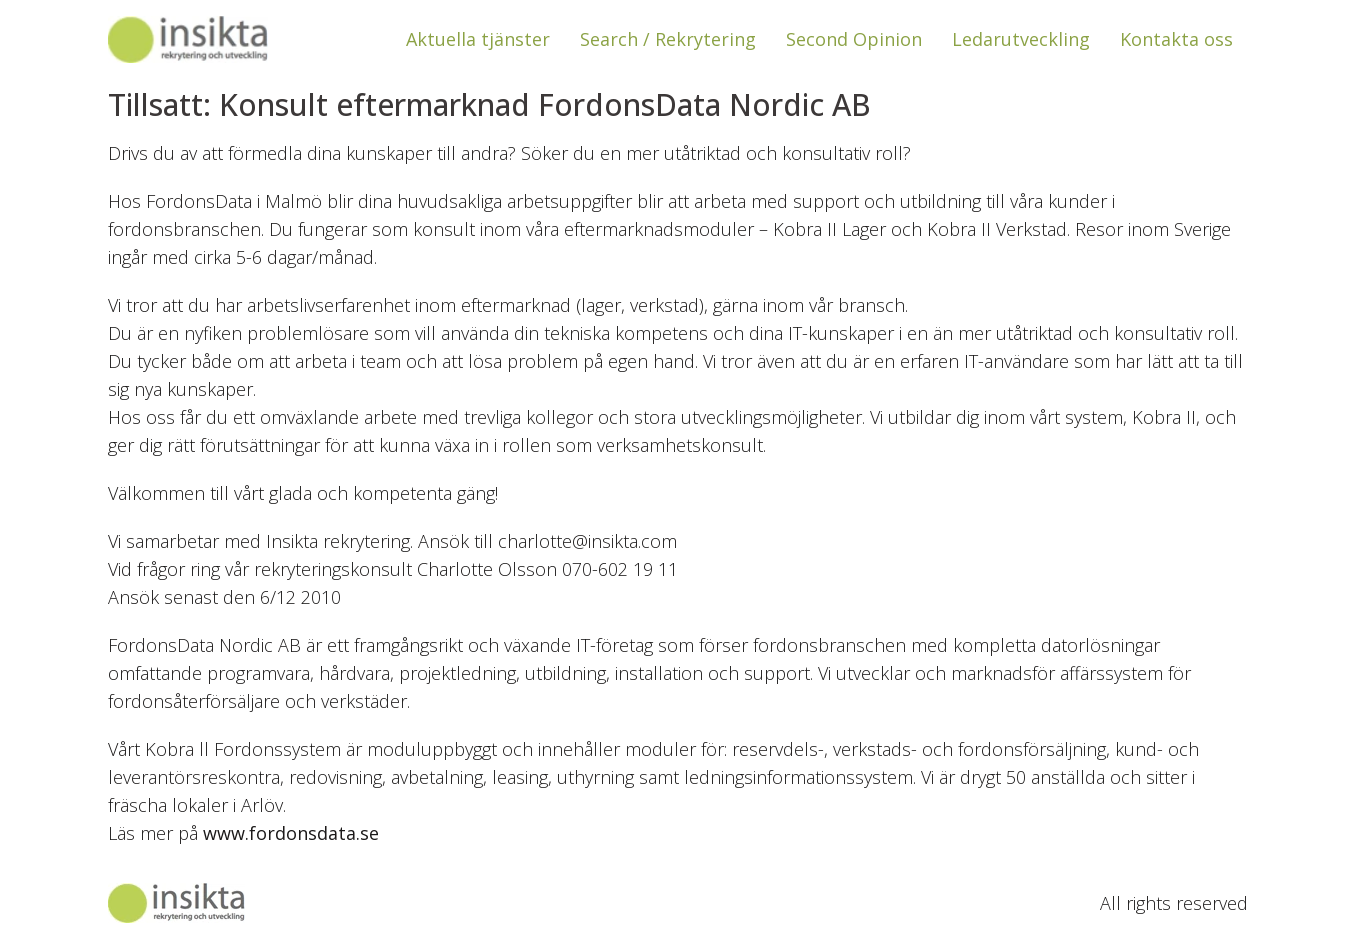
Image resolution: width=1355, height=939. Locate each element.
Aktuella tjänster (478, 39)
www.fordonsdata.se (291, 833)
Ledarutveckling (1021, 39)
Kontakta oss (1176, 39)
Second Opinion (854, 39)
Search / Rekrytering (668, 39)
